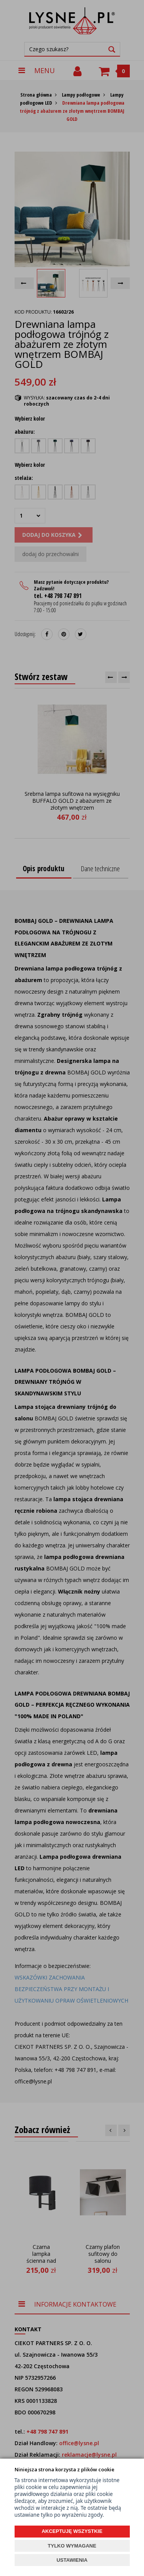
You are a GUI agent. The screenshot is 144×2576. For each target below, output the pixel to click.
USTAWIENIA (72, 2560)
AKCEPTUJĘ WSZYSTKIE (71, 2531)
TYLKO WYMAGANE (72, 2546)
